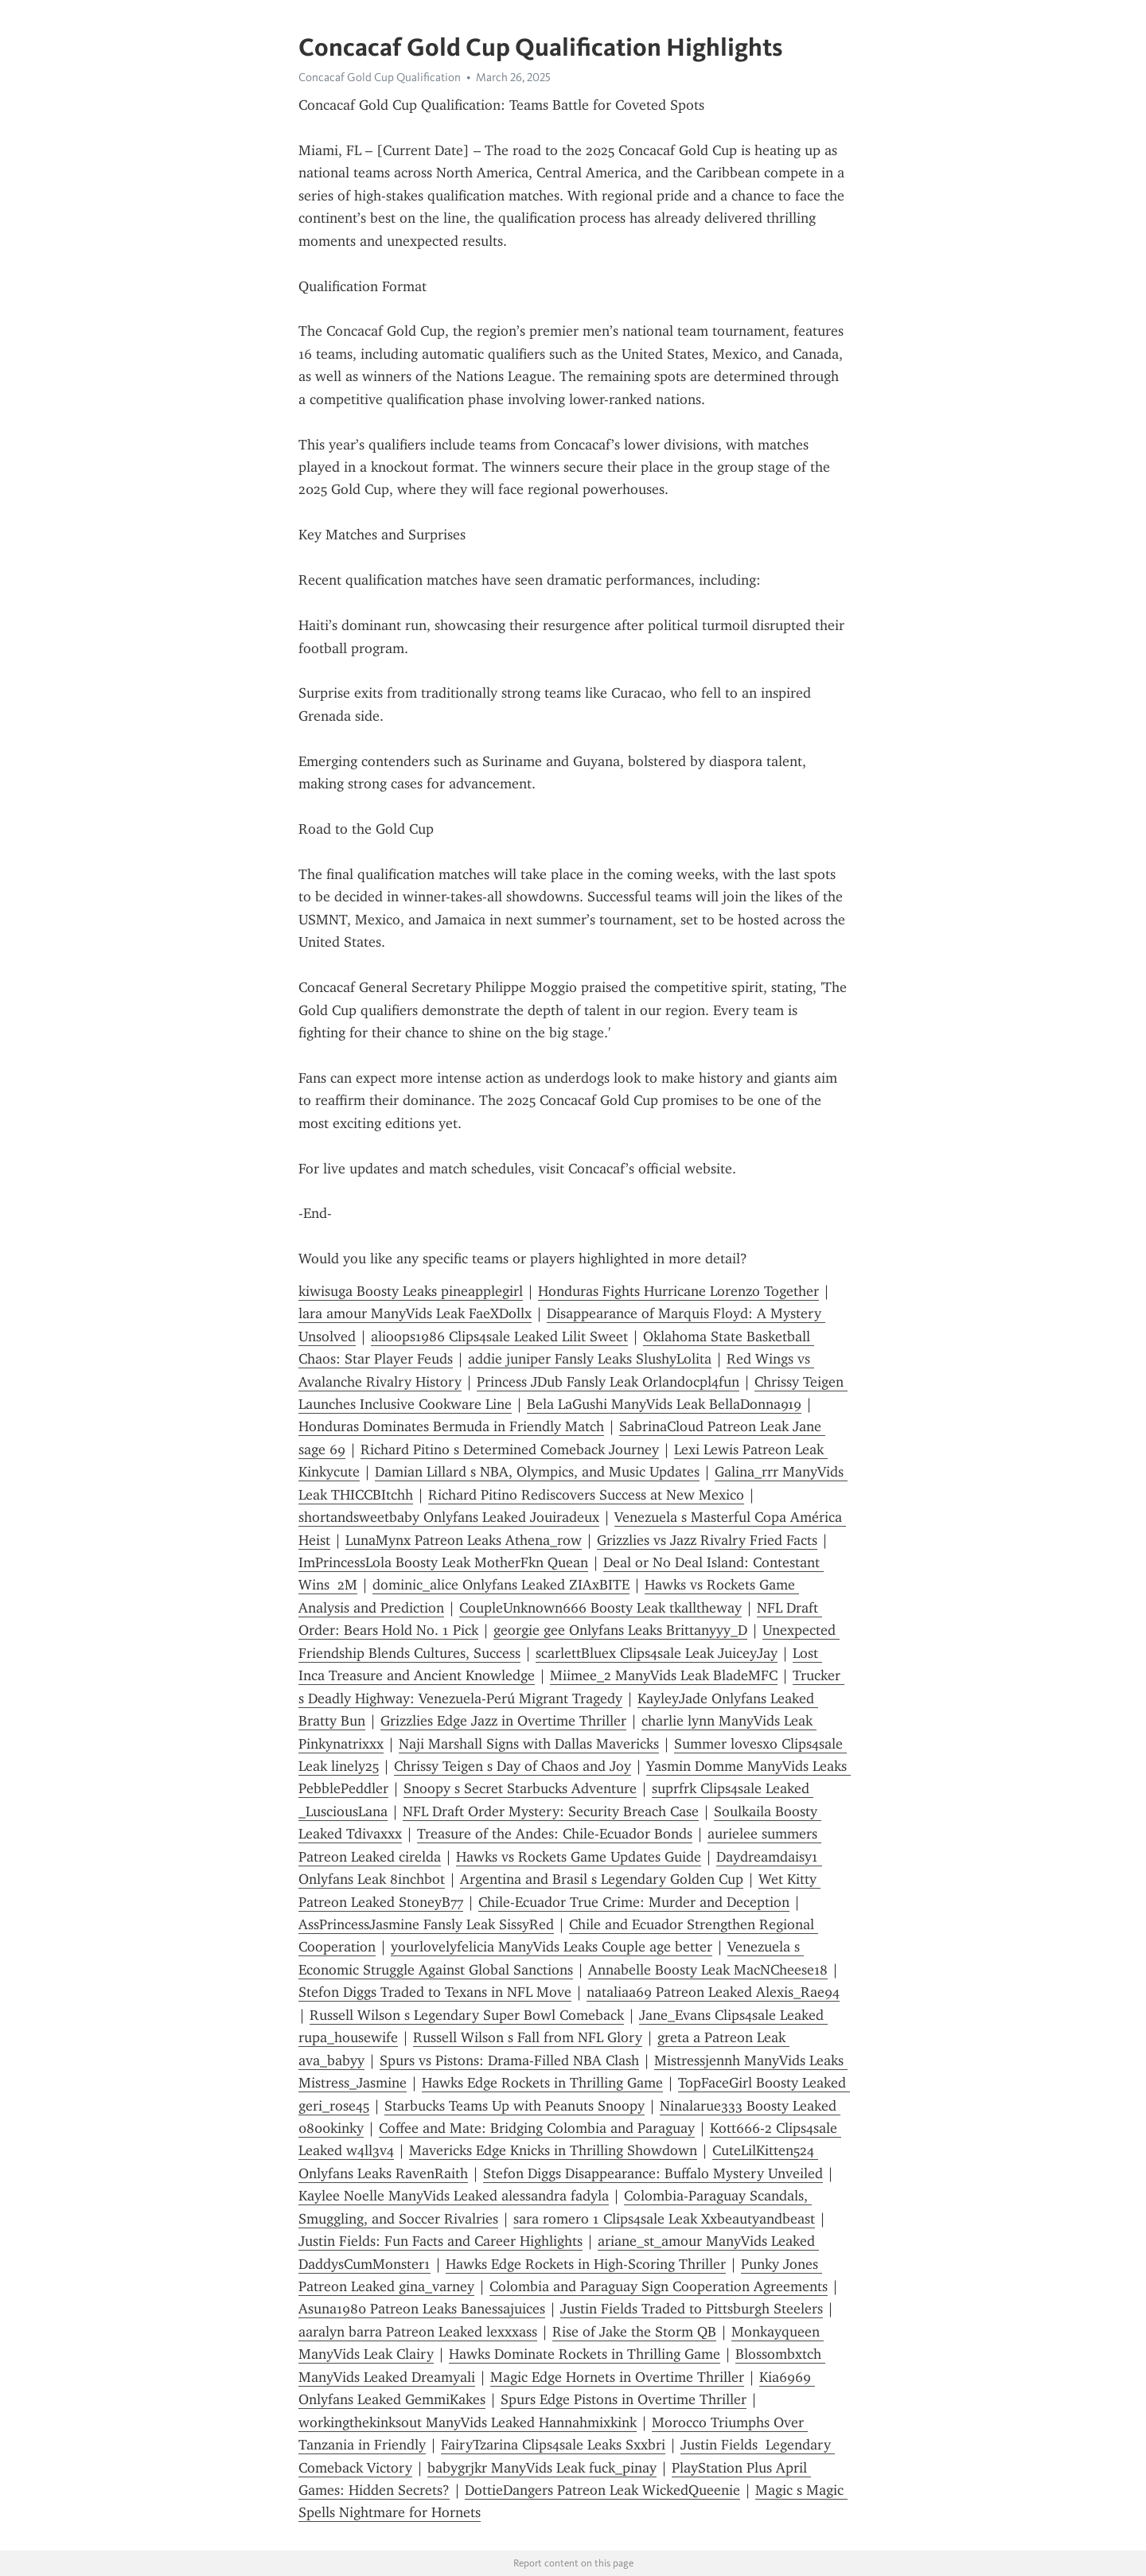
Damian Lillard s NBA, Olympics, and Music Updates (537, 1472)
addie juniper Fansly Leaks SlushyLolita (589, 1359)
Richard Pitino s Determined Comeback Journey (510, 1449)
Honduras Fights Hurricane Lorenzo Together (678, 1291)
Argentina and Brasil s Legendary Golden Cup (601, 1879)
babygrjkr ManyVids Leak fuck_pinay (542, 2468)
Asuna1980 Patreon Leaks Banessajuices (421, 2308)
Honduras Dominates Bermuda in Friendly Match (451, 1426)
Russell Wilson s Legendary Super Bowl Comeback (467, 2015)
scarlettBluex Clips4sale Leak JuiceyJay (657, 1653)
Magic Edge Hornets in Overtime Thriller (617, 2377)
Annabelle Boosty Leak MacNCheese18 (708, 1970)
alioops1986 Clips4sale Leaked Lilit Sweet (499, 1336)
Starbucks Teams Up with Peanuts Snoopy (514, 2106)
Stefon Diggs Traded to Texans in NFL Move (434, 1992)
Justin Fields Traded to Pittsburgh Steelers (691, 2308)
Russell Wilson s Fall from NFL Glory (527, 2037)
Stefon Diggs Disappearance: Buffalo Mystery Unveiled (653, 2173)
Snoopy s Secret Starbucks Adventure (520, 1788)
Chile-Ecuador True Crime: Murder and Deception (633, 1902)
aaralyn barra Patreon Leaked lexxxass (417, 2332)
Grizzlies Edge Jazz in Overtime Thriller (503, 1721)
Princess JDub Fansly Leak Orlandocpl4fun (608, 1382)
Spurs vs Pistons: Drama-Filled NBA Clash (509, 2060)
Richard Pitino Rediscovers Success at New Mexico (586, 1495)
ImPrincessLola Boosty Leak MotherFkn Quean (443, 1562)
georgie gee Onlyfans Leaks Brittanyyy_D (620, 1630)
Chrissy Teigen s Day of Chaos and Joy (512, 1766)
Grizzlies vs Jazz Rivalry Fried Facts (707, 1540)
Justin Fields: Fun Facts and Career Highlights (440, 2241)
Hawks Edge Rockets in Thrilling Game (542, 2083)
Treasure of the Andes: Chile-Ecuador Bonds (554, 1834)
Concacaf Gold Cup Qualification (379, 77)
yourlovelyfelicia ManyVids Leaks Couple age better (551, 1946)
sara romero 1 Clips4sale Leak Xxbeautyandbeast (664, 2219)
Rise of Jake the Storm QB (634, 2332)
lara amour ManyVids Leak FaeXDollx (415, 1313)
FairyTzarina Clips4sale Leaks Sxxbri (553, 2444)
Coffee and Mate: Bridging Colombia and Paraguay (537, 2128)
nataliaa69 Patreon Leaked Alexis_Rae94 (713, 1992)
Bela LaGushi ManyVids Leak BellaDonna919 (664, 1404)
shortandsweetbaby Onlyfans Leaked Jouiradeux (448, 1517)
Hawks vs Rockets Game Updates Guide (578, 1857)
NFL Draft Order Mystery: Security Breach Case (551, 1811)
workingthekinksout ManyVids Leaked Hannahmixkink (467, 2422)
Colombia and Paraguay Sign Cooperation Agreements (658, 2286)
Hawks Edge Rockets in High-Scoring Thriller (586, 2264)
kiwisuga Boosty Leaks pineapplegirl (410, 1291)
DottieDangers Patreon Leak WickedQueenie (602, 2490)
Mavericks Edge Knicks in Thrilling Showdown (553, 2150)
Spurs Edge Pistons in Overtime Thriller (623, 2399)
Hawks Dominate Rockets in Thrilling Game (584, 2354)
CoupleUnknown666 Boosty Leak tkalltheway (600, 1608)
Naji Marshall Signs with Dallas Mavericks (529, 1744)
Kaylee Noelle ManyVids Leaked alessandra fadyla (453, 2195)
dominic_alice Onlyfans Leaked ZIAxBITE (501, 1584)
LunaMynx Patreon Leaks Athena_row (463, 1540)
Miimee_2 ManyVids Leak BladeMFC (664, 1675)
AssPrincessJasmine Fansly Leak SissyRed (426, 1924)
